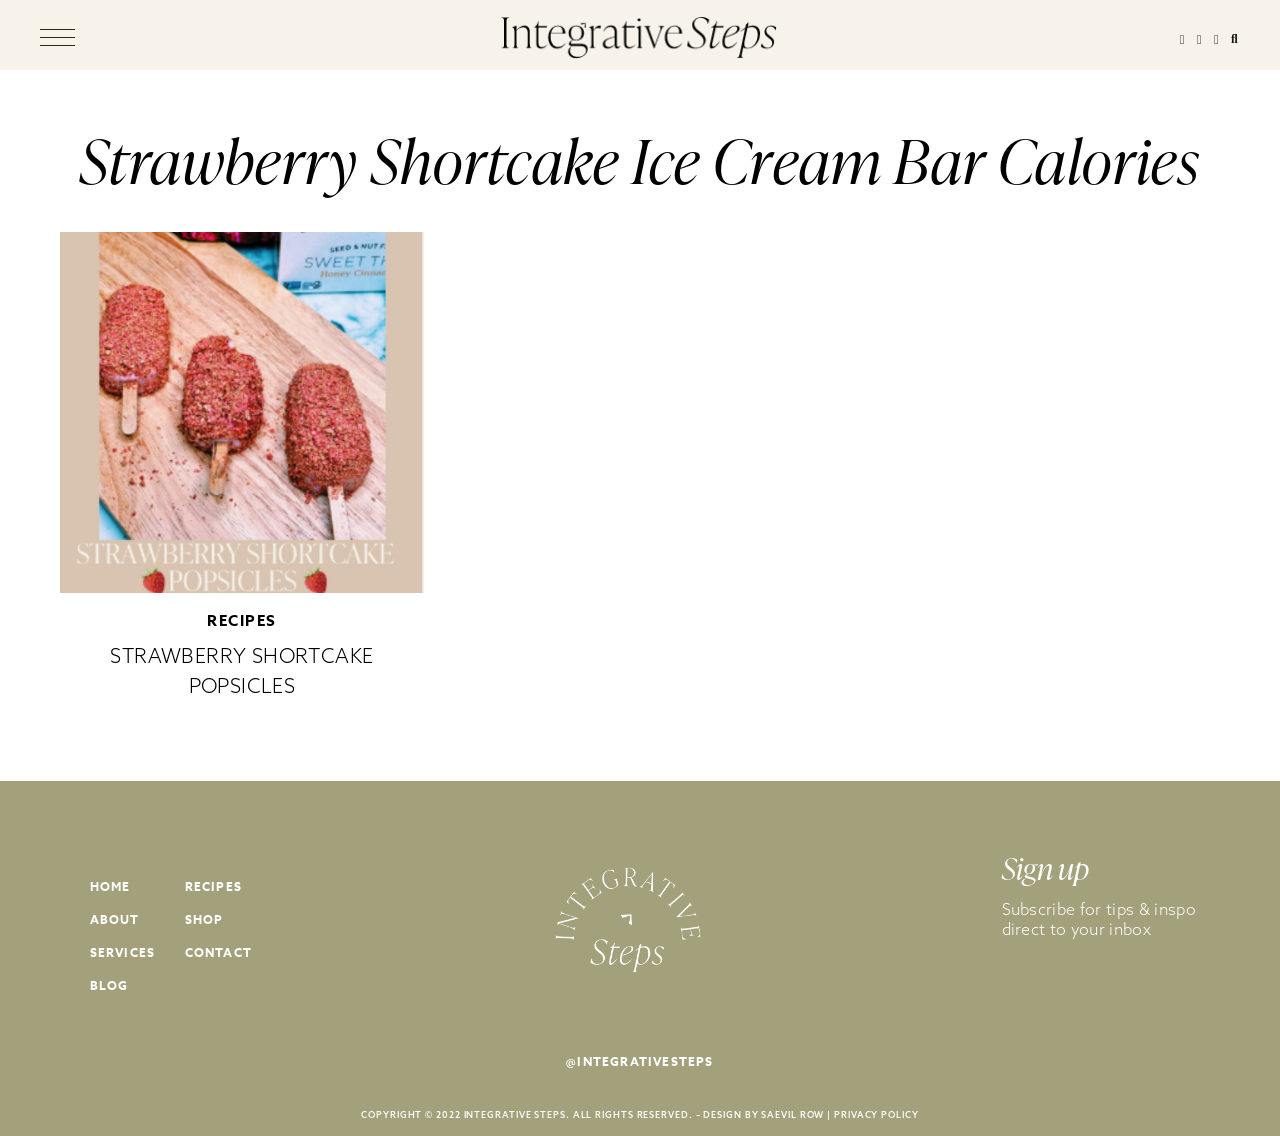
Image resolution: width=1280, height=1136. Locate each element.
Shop (204, 919)
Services (123, 952)
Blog (109, 985)
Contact (218, 952)
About (115, 919)
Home (110, 886)
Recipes (242, 620)
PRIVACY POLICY (876, 1114)
